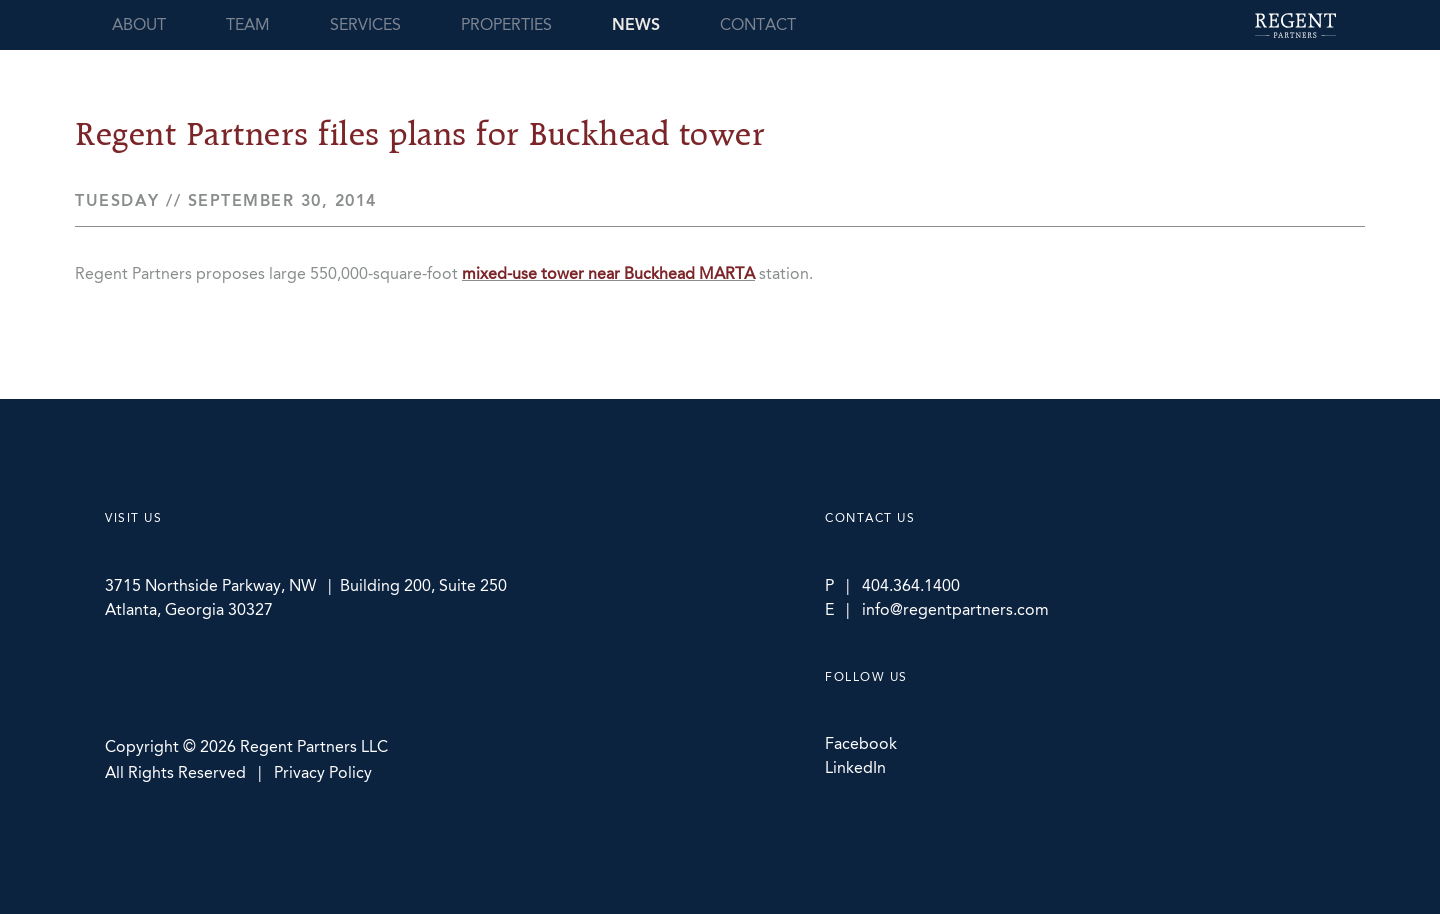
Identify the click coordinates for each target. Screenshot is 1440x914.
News (636, 24)
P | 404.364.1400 (892, 585)
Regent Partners (1295, 25)
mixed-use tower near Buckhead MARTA (608, 273)
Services (365, 24)
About (139, 24)
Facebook (861, 743)
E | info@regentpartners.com (937, 609)
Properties (506, 24)
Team (248, 24)
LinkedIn (855, 767)
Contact (758, 24)
